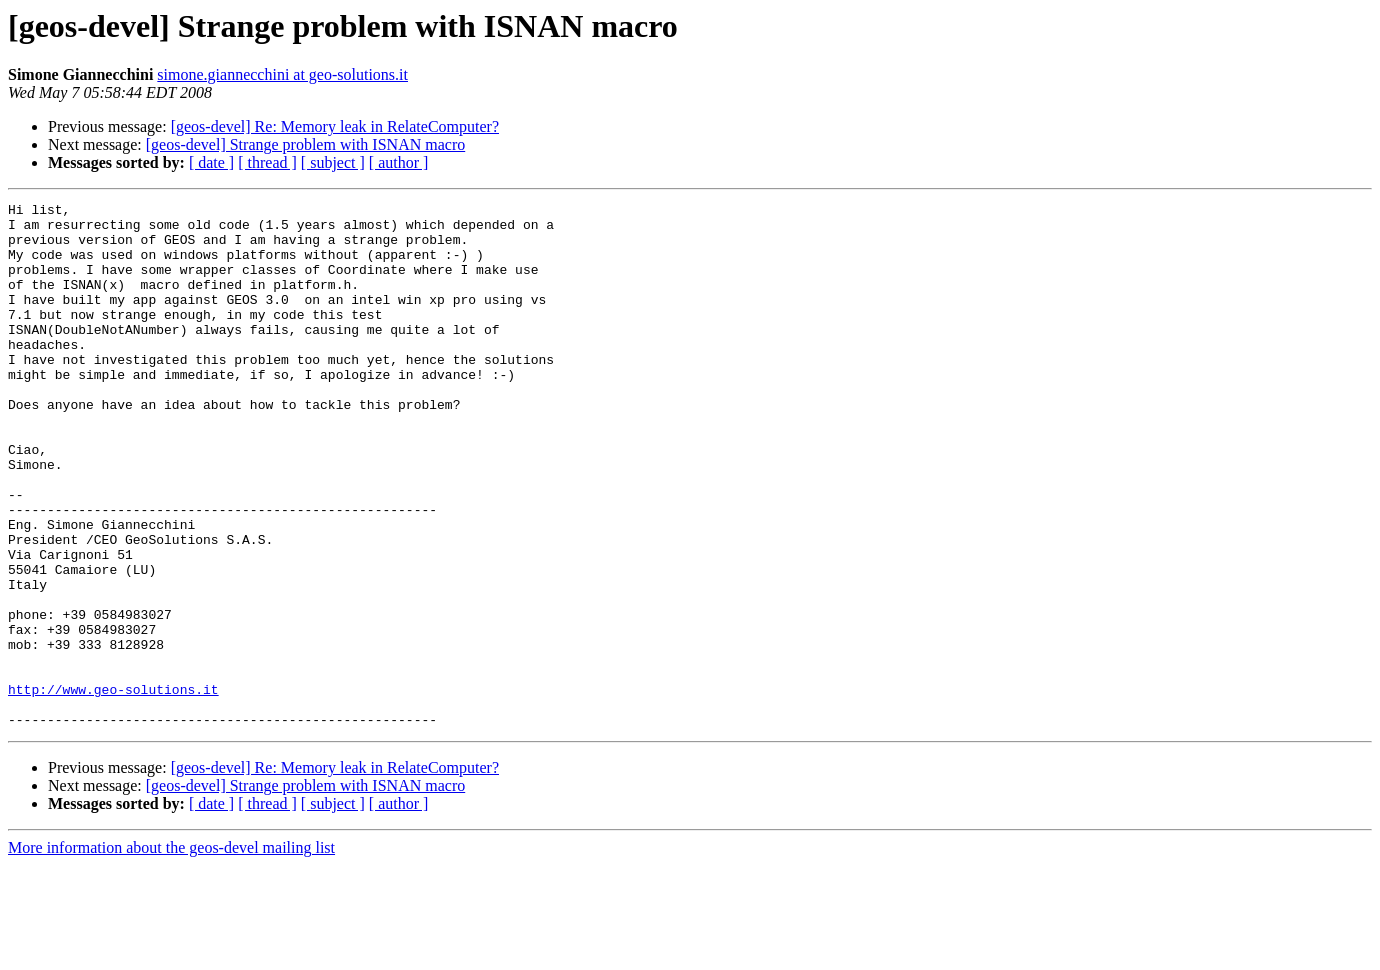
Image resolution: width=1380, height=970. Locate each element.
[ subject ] (333, 162)
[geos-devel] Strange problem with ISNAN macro (305, 144)
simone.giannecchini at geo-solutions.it (282, 74)
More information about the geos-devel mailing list (171, 952)
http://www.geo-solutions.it (113, 788)
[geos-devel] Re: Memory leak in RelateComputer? (335, 126)
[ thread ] (267, 162)
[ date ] (211, 162)
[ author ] (399, 162)
